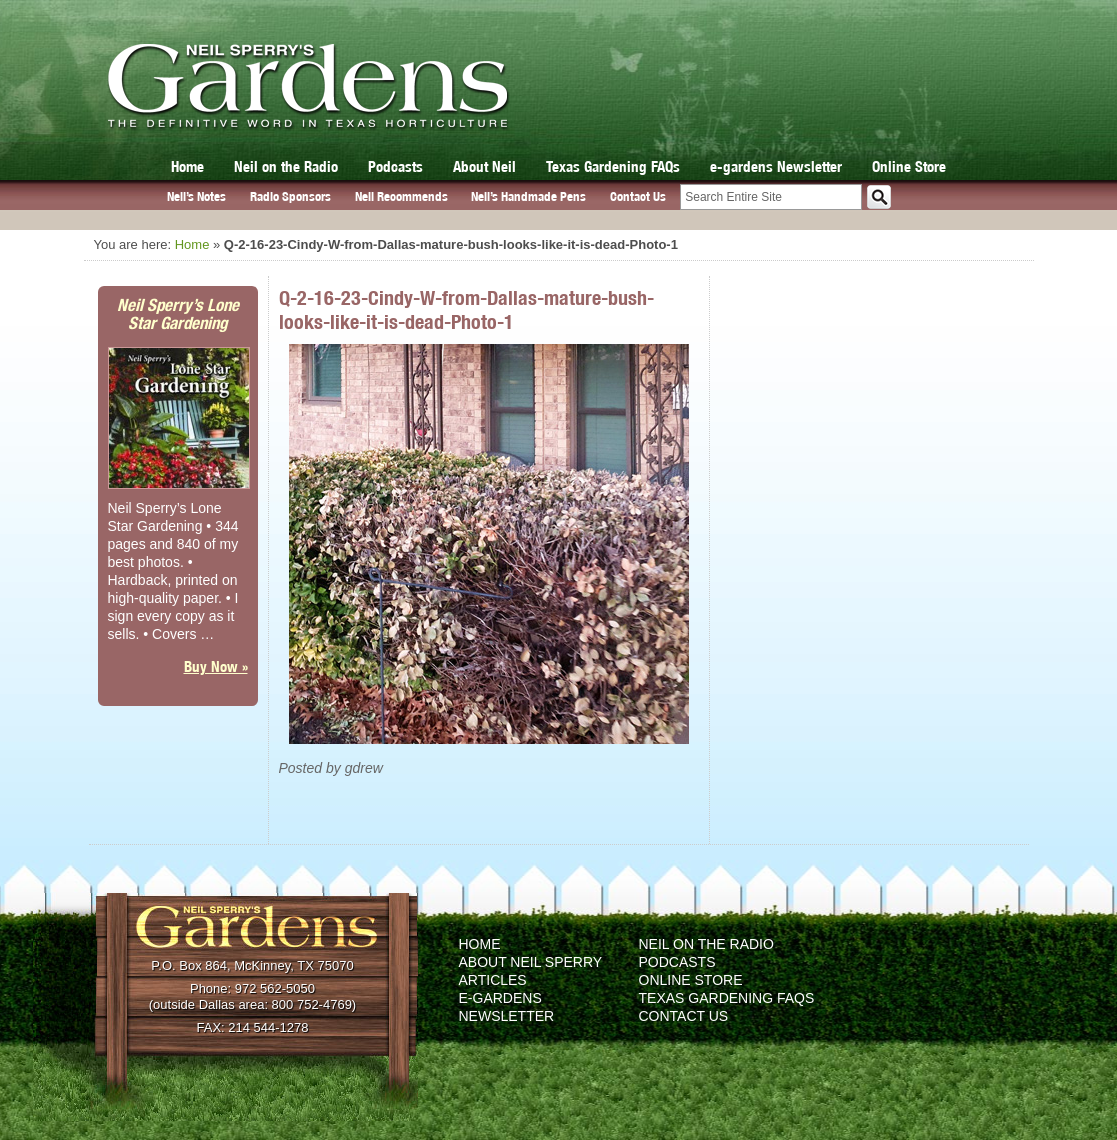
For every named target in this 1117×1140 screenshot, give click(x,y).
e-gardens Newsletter (776, 166)
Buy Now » (216, 666)
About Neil (484, 166)
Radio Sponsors (290, 196)
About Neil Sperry (531, 962)
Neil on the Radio (286, 166)
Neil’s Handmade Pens (528, 196)
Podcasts (395, 166)
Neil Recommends (401, 196)
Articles (493, 980)
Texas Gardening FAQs (613, 166)
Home (187, 166)
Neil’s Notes (196, 196)
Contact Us (638, 196)
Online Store (909, 166)
